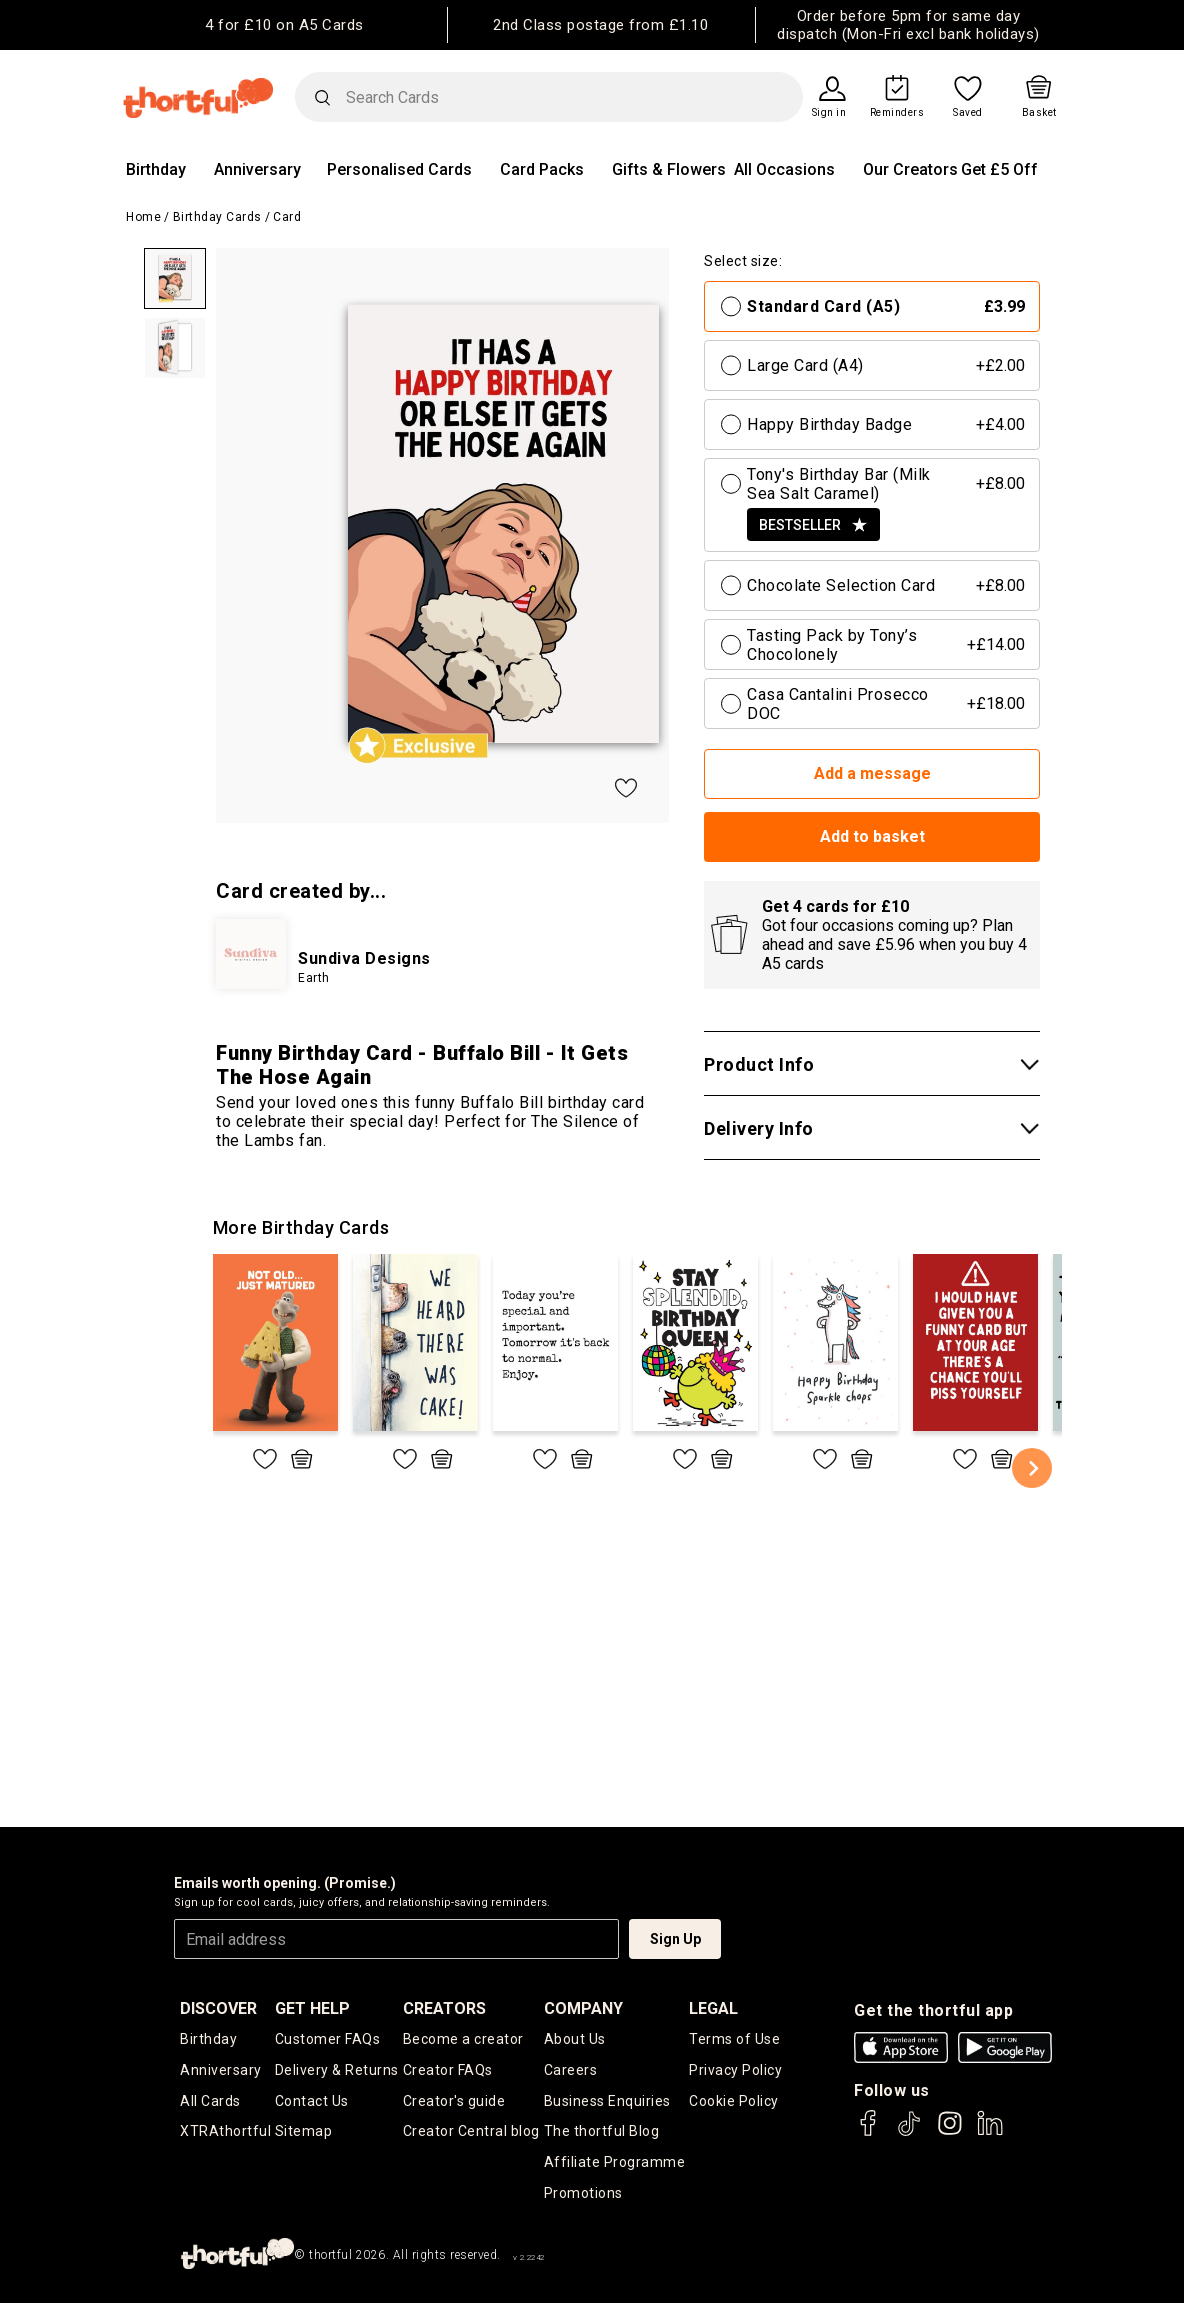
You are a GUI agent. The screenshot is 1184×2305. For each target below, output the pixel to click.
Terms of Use (734, 2039)
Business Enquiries (607, 2102)
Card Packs (542, 169)
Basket (1039, 113)
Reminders (897, 113)
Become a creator (463, 2039)
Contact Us (312, 2102)
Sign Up (675, 1939)
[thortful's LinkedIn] (990, 2132)
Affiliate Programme (615, 2164)
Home (143, 217)
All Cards (210, 2102)
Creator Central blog (471, 2133)
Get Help (312, 2008)
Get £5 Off (999, 169)
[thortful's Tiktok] (909, 2132)
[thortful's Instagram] (950, 2132)
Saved (968, 113)
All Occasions (784, 169)
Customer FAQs (328, 2039)
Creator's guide (454, 2102)
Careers (571, 2070)
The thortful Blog (602, 2133)
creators (444, 2008)
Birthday (156, 169)
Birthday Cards (217, 217)
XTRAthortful (225, 2133)
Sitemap (304, 2133)
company (583, 2008)
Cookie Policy (734, 2102)
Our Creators (910, 169)
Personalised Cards (399, 169)
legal (713, 2008)
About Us (575, 2039)
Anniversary (257, 169)
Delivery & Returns (337, 2070)
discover (218, 2008)
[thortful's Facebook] (869, 2132)
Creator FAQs (448, 2070)
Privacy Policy (735, 2070)
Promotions (583, 2195)
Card (287, 217)
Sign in (829, 113)
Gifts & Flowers (669, 169)
